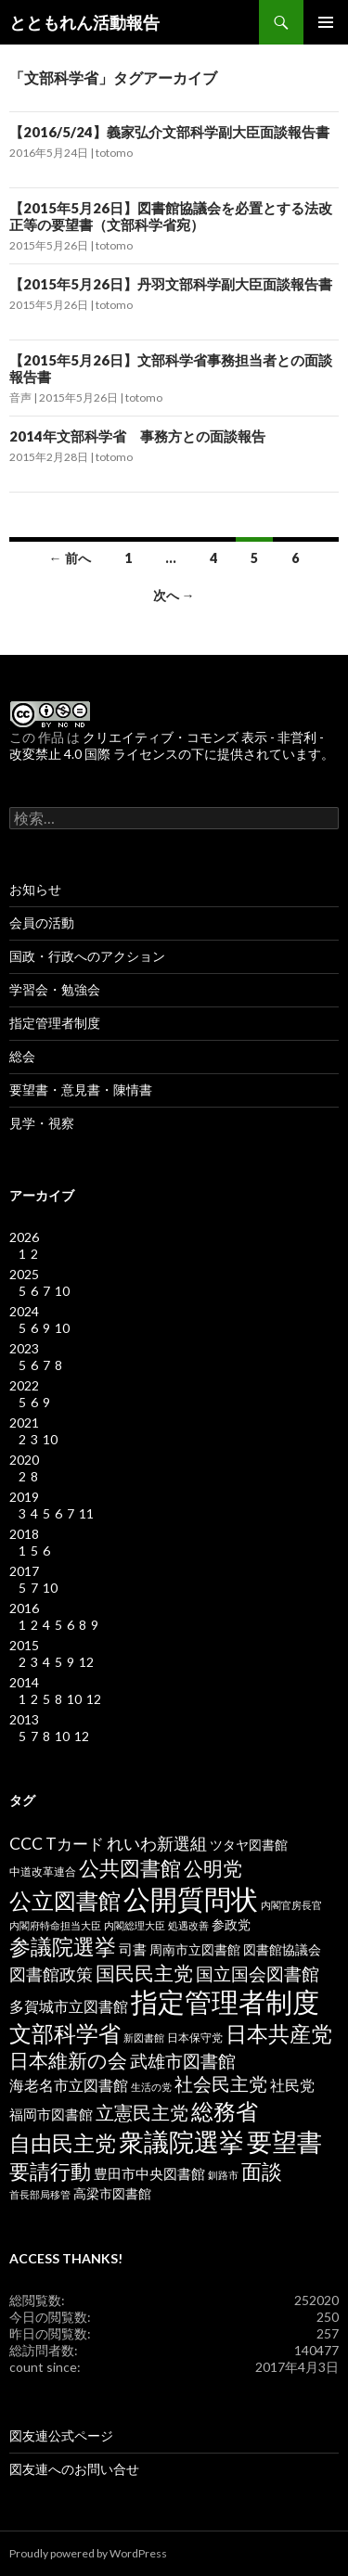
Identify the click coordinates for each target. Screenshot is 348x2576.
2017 (24, 1571)
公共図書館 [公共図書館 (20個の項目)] (130, 1867)
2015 (24, 1645)
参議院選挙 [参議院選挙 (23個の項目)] (62, 1946)
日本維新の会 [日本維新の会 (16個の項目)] (68, 2060)
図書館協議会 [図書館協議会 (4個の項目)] (282, 1949)
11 (86, 1513)
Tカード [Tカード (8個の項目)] (74, 1843)
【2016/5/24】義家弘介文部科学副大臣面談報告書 (169, 131)
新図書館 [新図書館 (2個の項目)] (143, 2037)
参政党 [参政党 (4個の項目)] (231, 1924)
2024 (24, 1311)
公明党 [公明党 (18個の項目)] (213, 1868)
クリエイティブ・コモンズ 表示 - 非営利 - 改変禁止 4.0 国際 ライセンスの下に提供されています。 (171, 745)
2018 (24, 1534)
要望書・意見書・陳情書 (80, 1089)
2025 (24, 1274)
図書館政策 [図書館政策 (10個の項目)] (51, 1974)
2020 (24, 1459)
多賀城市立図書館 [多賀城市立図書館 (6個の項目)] (68, 2006)
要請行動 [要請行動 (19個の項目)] (50, 2171)
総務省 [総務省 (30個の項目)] (224, 2110)
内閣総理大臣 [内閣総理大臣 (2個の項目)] (134, 1925)
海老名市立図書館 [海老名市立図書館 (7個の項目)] (68, 2085)
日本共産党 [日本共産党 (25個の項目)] (279, 2033)
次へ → (174, 595)
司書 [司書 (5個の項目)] (133, 1949)
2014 (24, 1682)
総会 (22, 1056)
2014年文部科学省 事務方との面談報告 (137, 436)
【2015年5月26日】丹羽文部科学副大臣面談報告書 (170, 284)
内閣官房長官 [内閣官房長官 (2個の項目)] (291, 1905)
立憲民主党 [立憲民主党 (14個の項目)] (142, 2112)
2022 (24, 1385)
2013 (24, 1719)
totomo (114, 153)
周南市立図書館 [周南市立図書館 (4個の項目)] (194, 1949)
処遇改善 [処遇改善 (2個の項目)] (188, 1925)
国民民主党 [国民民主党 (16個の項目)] (144, 1973)
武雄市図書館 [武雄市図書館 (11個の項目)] (183, 2061)
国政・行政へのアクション (87, 956)
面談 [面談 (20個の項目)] (261, 2171)
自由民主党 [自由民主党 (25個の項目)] (62, 2143)
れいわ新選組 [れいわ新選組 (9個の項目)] (157, 1843)
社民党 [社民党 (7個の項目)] (292, 2085)
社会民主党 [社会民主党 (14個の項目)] (220, 2083)
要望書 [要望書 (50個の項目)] (284, 2141)
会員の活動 (41, 922)
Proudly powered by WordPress (88, 2553)
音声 (20, 397)
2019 (24, 1497)
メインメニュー (325, 22)
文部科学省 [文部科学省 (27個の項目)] (65, 2033)
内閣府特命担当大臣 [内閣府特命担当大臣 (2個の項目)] (55, 1925)
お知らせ (35, 889)
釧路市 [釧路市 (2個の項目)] (223, 2175)
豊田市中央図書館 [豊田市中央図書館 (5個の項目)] (149, 2174)
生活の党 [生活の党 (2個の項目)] (151, 2087)
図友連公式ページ (61, 2435)
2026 (24, 1237)
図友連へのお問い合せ (74, 2469)
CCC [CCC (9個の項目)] (26, 1843)
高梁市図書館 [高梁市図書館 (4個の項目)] (112, 2193)
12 (86, 1662)
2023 (24, 1348)
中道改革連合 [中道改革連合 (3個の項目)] (42, 1871)
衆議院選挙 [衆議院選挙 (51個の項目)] (181, 2141)
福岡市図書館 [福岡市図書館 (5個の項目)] (51, 2114)
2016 (24, 1608)
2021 (24, 1422)
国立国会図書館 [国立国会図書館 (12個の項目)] (257, 1973)
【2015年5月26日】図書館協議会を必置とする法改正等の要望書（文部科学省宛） (170, 216)
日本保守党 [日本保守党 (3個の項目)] (195, 2037)
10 (62, 1291)
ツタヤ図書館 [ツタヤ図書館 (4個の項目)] (249, 1845)
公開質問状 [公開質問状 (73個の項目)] (190, 1898)
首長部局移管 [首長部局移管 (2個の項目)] (40, 2194)
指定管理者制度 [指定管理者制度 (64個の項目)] (225, 2002)
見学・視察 (41, 1123)
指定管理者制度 (54, 1023)
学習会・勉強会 (54, 989)
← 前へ (70, 558)
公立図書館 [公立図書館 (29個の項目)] (65, 1900)
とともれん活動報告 (84, 22)
